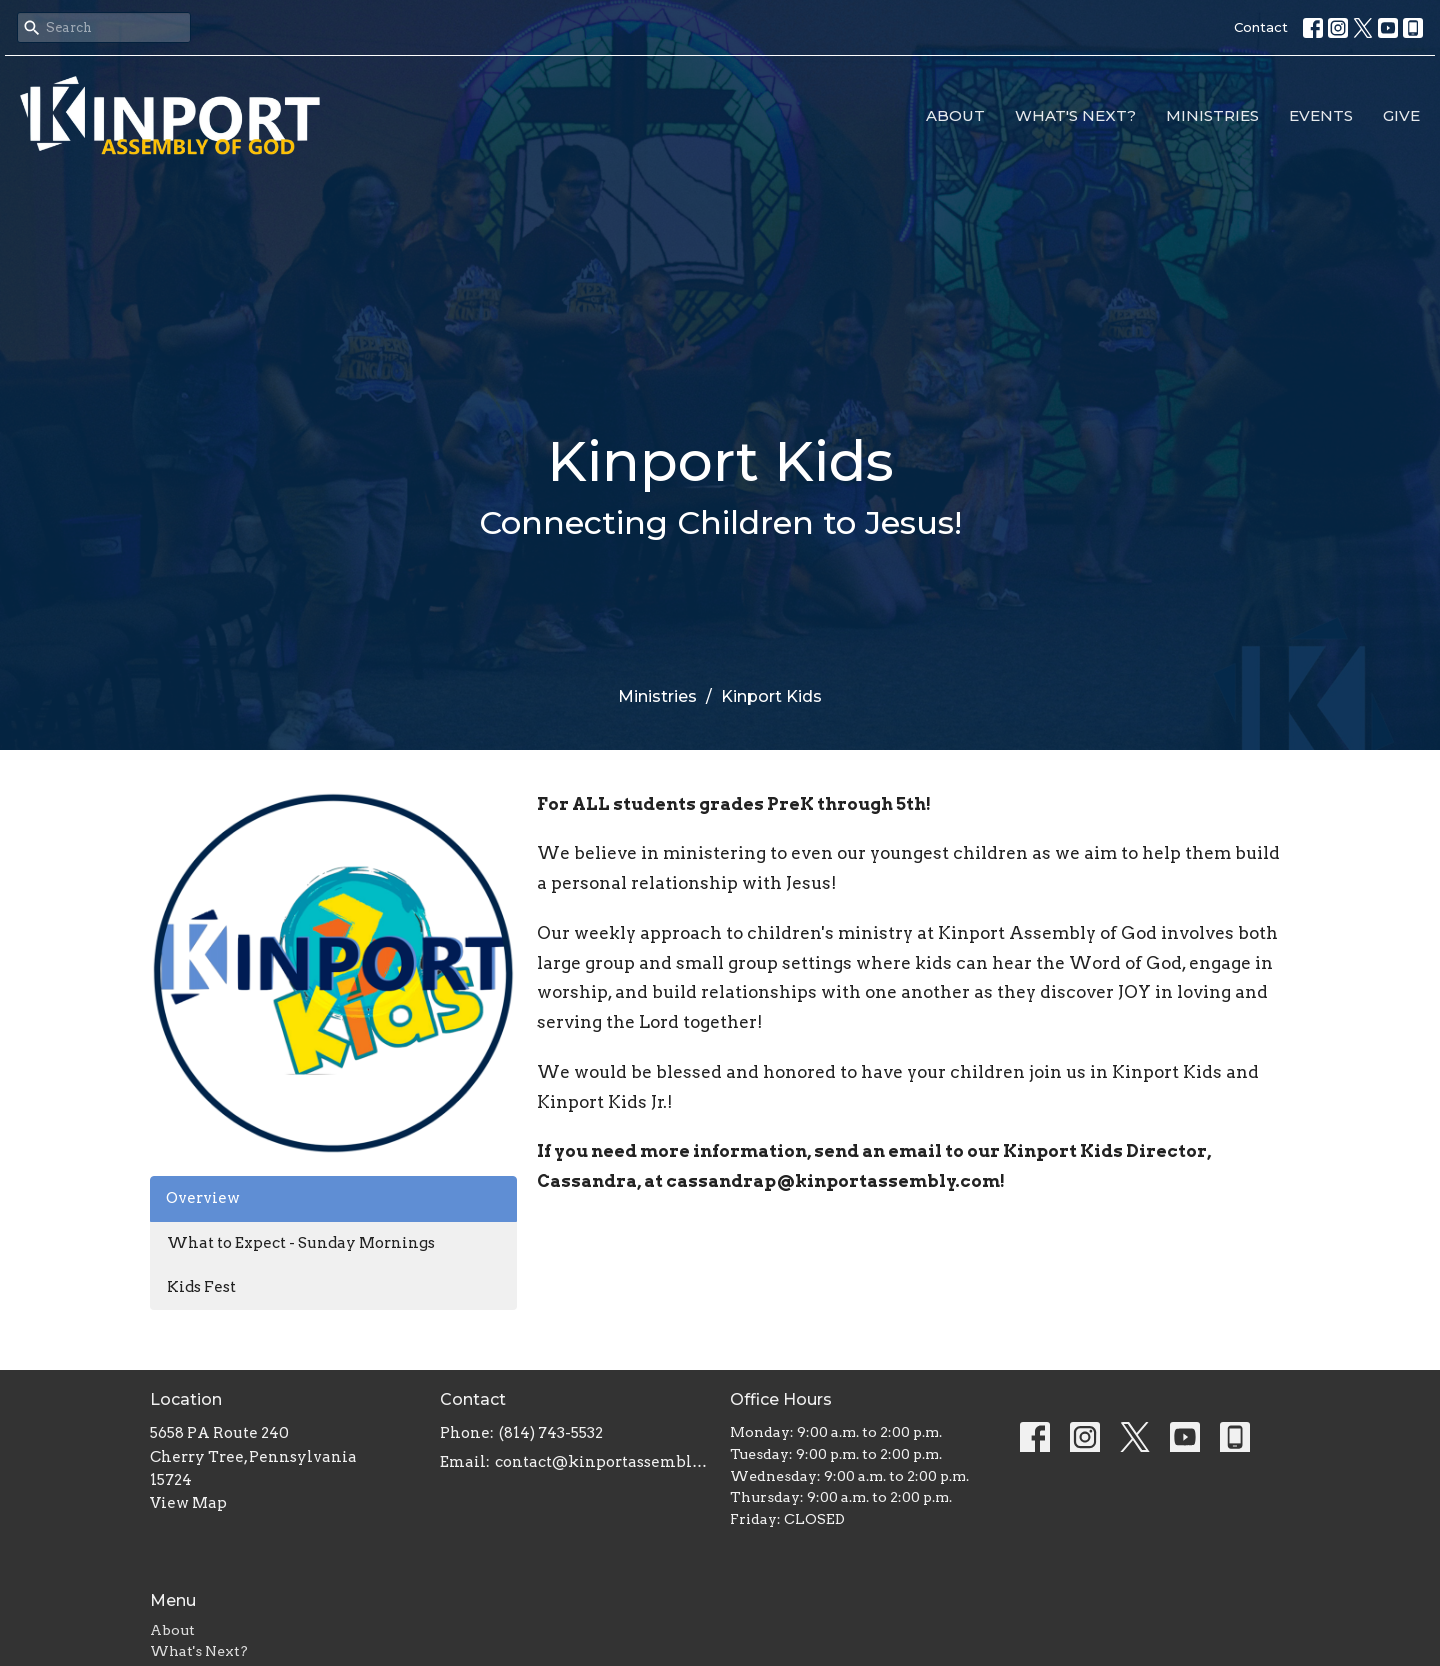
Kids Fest (201, 1287)
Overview (203, 1198)
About (955, 115)
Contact (1261, 27)
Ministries (1212, 115)
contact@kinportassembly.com (602, 1462)
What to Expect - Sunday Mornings (301, 1243)
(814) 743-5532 (551, 1433)
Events (1321, 115)
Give (1401, 115)
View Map (188, 1503)
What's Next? (1075, 115)
